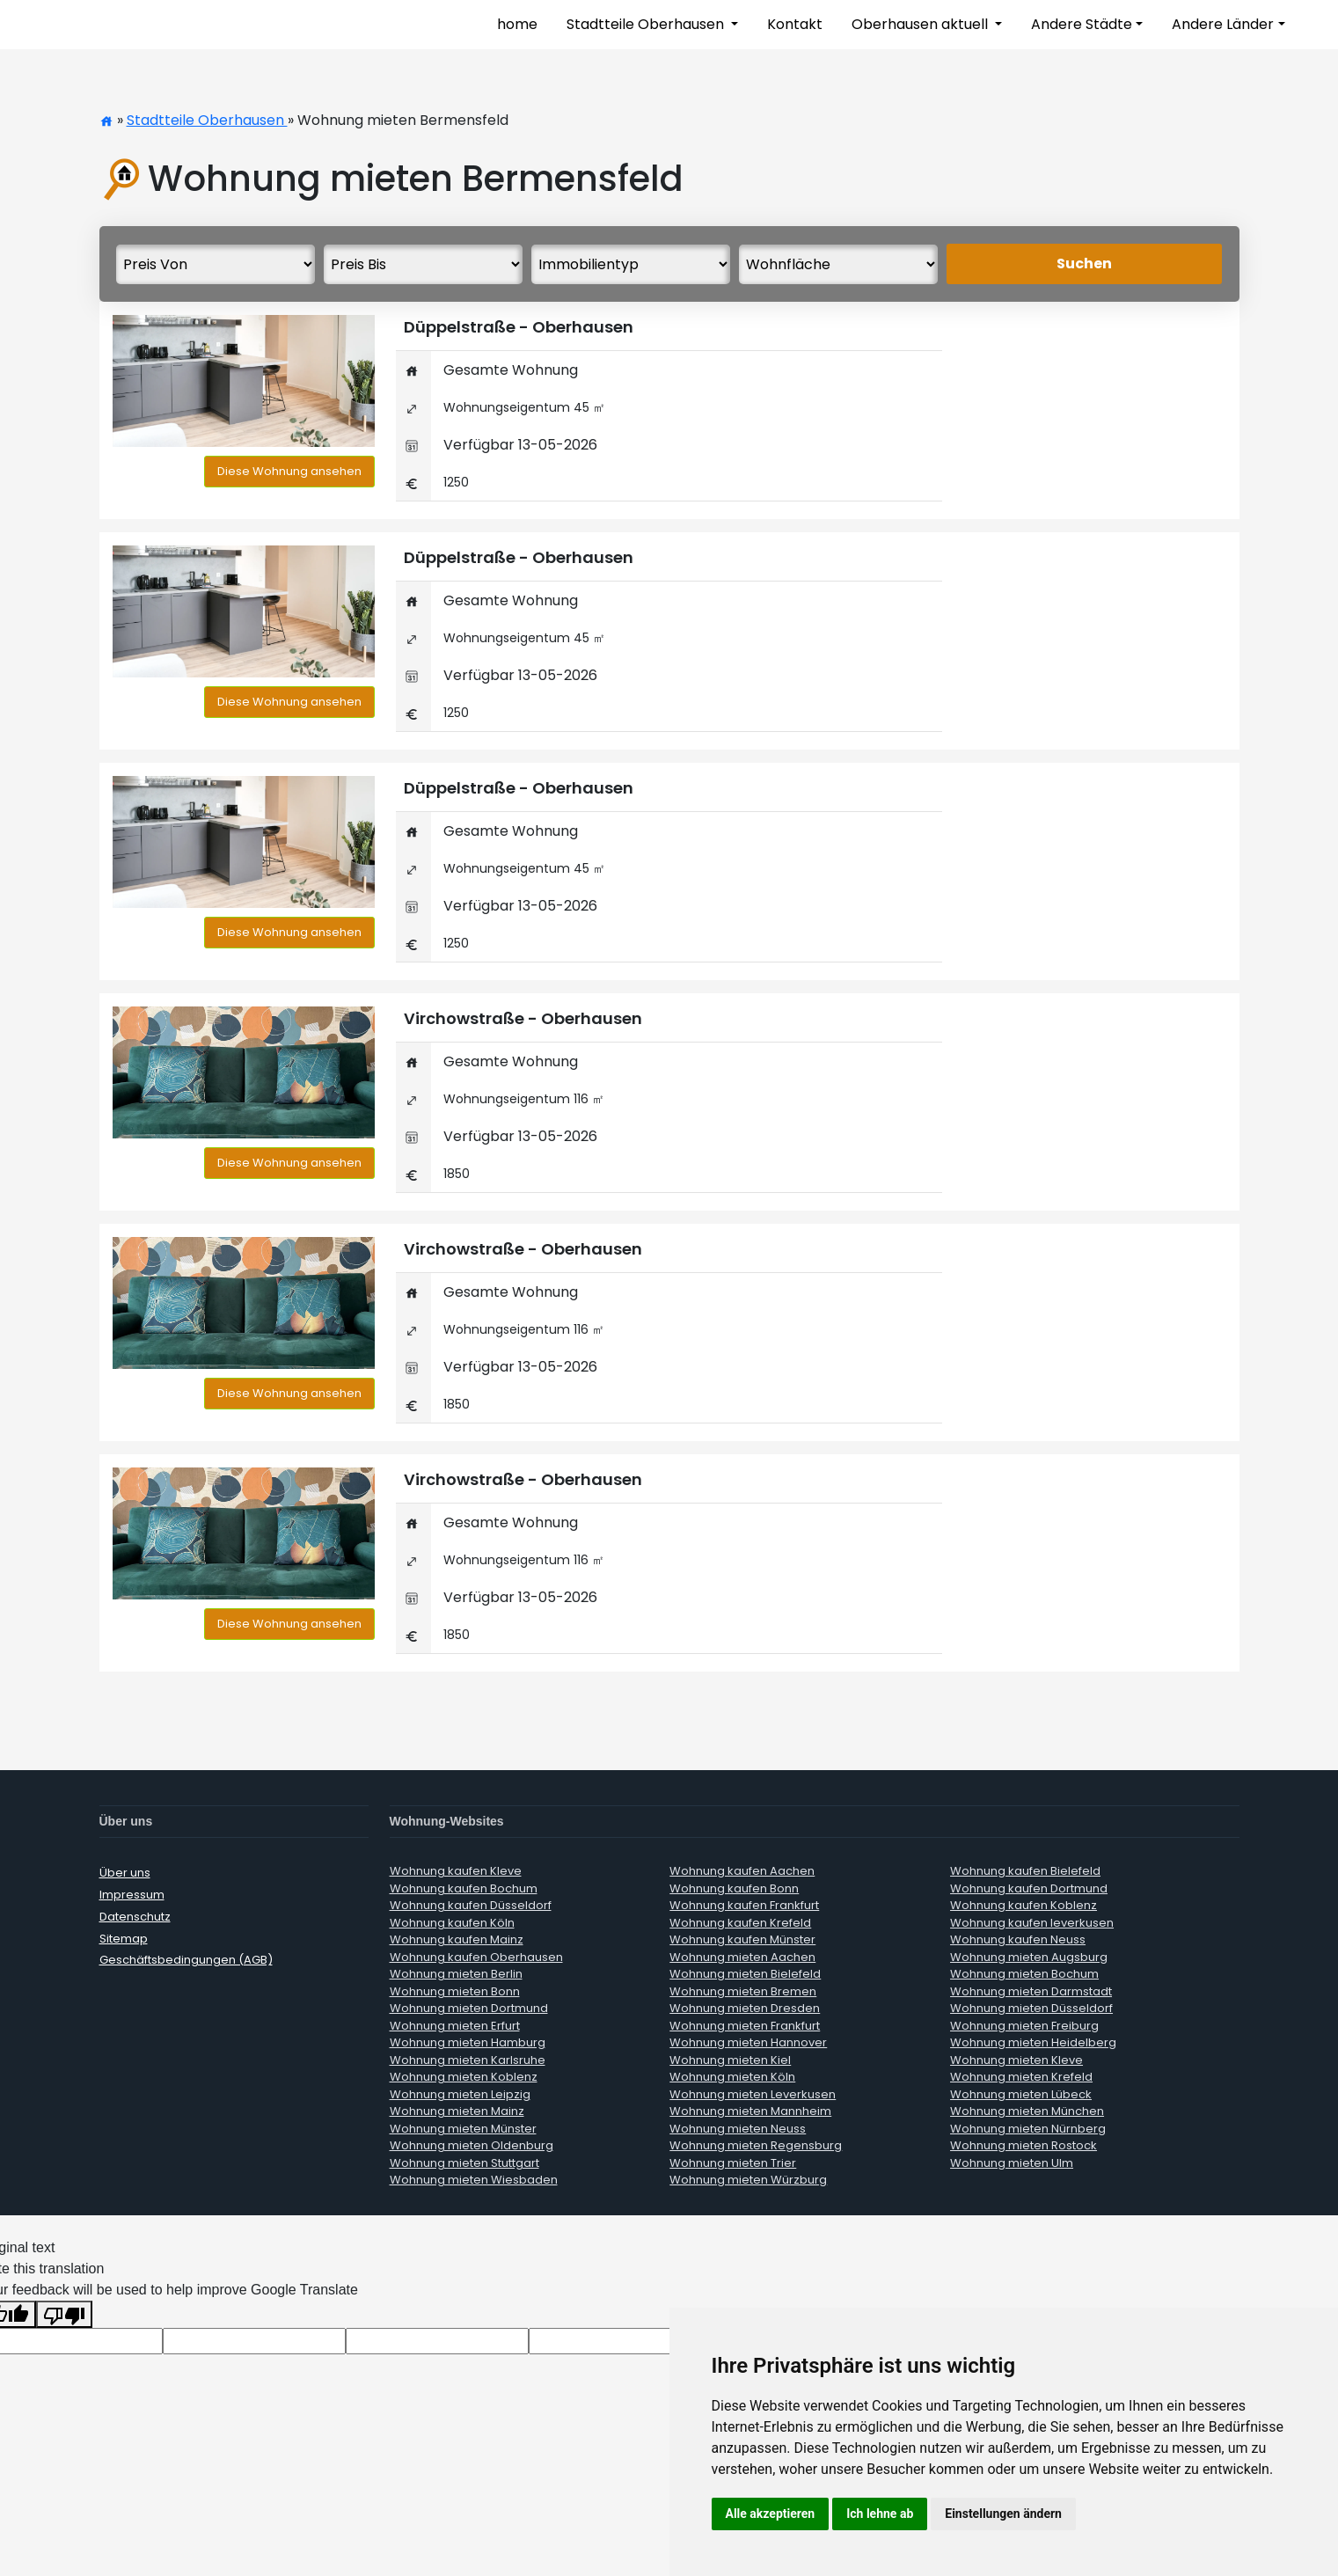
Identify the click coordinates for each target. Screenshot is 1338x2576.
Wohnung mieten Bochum (1024, 1973)
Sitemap (123, 1937)
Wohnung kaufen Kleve (456, 1870)
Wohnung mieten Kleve (1016, 2060)
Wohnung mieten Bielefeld (745, 1973)
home (517, 24)
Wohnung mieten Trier (732, 2163)
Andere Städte (1081, 24)
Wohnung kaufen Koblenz (1023, 1905)
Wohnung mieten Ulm (1011, 2163)
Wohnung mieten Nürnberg (1028, 2128)
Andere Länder (1223, 24)
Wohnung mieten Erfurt (455, 2025)
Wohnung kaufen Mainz (456, 1939)
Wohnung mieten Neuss (737, 2128)
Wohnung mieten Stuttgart (464, 2163)
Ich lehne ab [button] (879, 2513)
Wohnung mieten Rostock (1023, 2145)
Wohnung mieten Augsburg (1029, 1957)
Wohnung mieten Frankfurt (744, 2025)
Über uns (124, 1872)
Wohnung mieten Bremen (742, 1991)
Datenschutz (135, 1915)
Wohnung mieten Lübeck (1021, 2094)
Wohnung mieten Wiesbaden (474, 2179)
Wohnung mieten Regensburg (755, 2145)
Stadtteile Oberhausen (647, 24)
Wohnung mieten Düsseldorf (1031, 2008)
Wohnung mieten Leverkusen (752, 2094)
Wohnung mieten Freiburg (1024, 2025)
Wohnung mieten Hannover (748, 2042)
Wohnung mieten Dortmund (469, 2008)
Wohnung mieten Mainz (457, 2111)
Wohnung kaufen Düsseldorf (471, 1905)
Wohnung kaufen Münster (742, 1939)
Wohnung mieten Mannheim (750, 2111)
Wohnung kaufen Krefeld (740, 1922)
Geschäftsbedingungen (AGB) (186, 1959)
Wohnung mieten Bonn (455, 1991)
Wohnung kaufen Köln (452, 1922)
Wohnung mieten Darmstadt (1031, 1991)
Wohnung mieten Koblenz (463, 2076)
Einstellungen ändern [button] (1003, 2513)
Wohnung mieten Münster (463, 2128)
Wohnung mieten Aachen (742, 1957)
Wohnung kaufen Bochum (463, 1888)
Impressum (132, 1894)
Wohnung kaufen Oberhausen (476, 1957)
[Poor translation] (64, 2313)
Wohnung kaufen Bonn (734, 1888)
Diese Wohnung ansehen (289, 471)
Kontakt (795, 24)
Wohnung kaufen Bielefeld (1025, 1870)
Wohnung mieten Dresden (744, 2008)
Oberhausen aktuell (921, 24)
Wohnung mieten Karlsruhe (467, 2060)
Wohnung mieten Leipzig (460, 2094)
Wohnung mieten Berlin (456, 1973)
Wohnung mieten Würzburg (748, 2179)
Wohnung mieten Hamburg (467, 2042)
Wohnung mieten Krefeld (1021, 2076)
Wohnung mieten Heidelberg (1033, 2042)
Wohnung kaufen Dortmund (1029, 1888)
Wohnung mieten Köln (732, 2076)
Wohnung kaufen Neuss (1018, 1939)
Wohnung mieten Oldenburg (471, 2145)
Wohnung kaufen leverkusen (1032, 1922)
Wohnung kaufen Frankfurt (744, 1905)
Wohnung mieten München (1027, 2111)
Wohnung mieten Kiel (730, 2060)
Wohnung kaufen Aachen (742, 1870)
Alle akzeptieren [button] (770, 2513)
